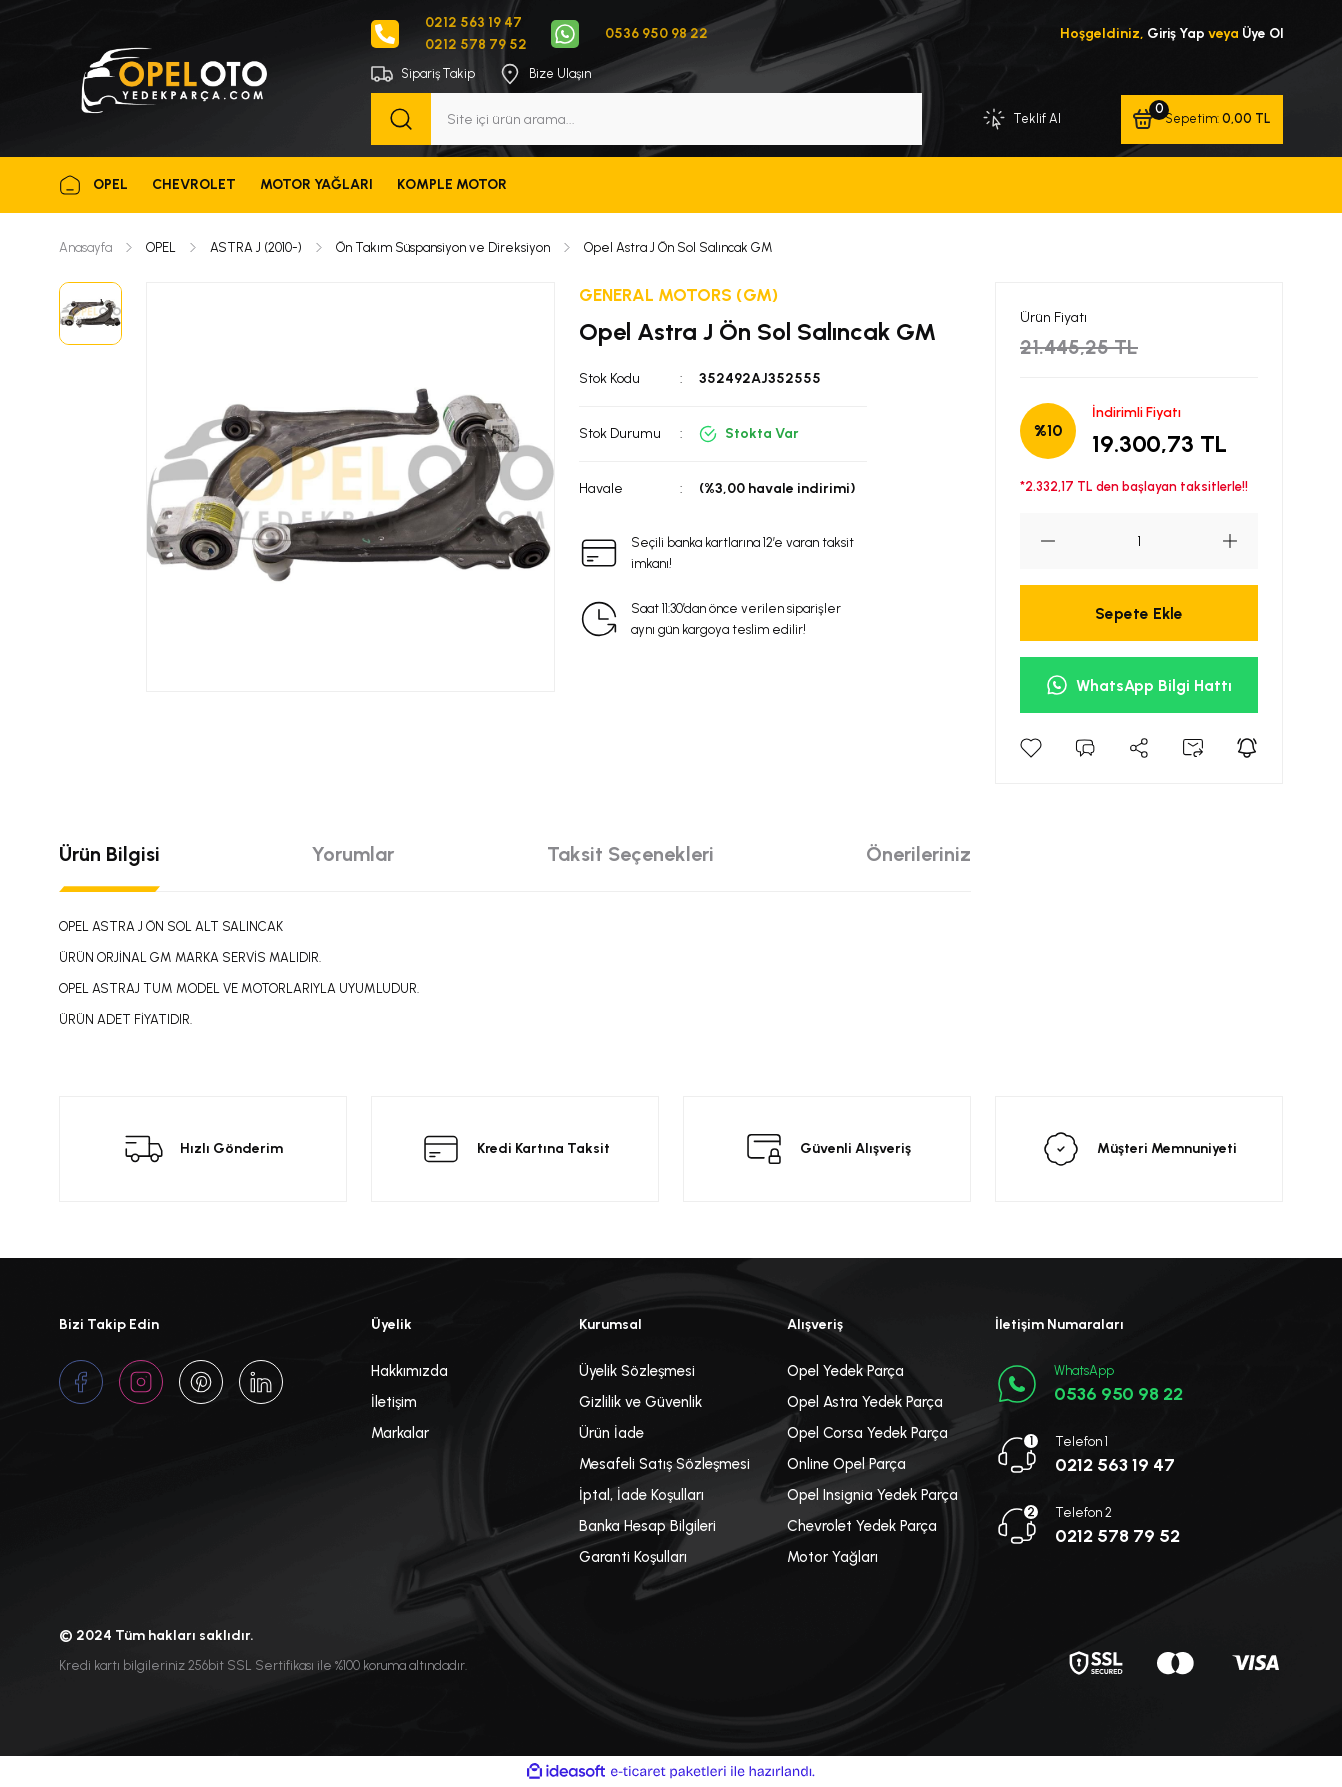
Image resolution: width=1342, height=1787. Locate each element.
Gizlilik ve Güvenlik (640, 1403)
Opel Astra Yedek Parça (865, 1403)
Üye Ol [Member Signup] (1261, 33)
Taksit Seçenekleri (630, 855)
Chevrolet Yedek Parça (862, 1527)
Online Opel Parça (846, 1465)
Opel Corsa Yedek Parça (867, 1434)
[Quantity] (1139, 542)
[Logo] (173, 78)
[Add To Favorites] (1031, 749)
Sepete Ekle (1139, 613)
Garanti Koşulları (633, 1558)
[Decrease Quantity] (1038, 542)
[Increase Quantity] (1240, 542)
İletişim (394, 1403)
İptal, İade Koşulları (641, 1496)
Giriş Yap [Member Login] (1172, 33)
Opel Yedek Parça (845, 1372)
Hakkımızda (409, 1372)
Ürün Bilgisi (109, 855)
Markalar (400, 1434)
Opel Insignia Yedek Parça (872, 1496)
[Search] (646, 120)
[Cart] (1200, 120)
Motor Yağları (832, 1558)
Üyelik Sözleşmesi (637, 1372)
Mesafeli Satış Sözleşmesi (664, 1465)
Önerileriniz (918, 855)
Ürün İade (611, 1434)
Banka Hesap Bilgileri (647, 1527)
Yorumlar (353, 855)
